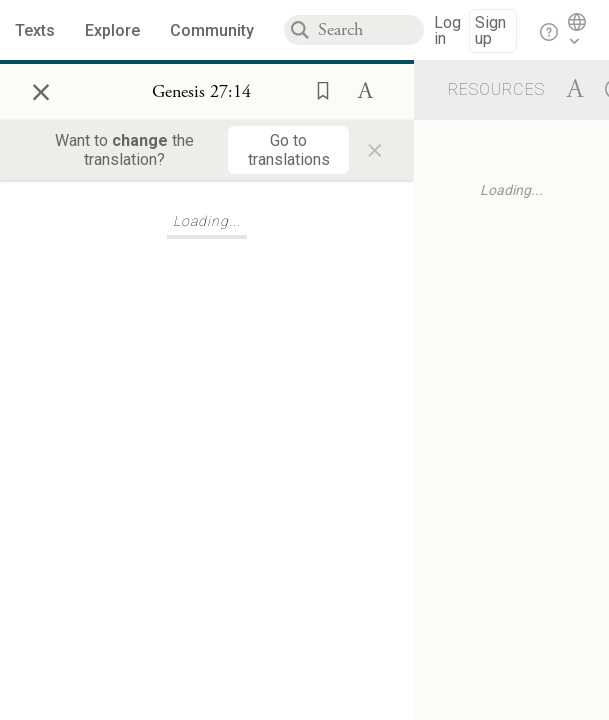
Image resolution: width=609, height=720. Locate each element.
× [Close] (41, 89)
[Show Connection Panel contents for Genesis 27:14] (201, 92)
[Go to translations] (288, 150)
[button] (317, 89)
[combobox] (371, 30)
